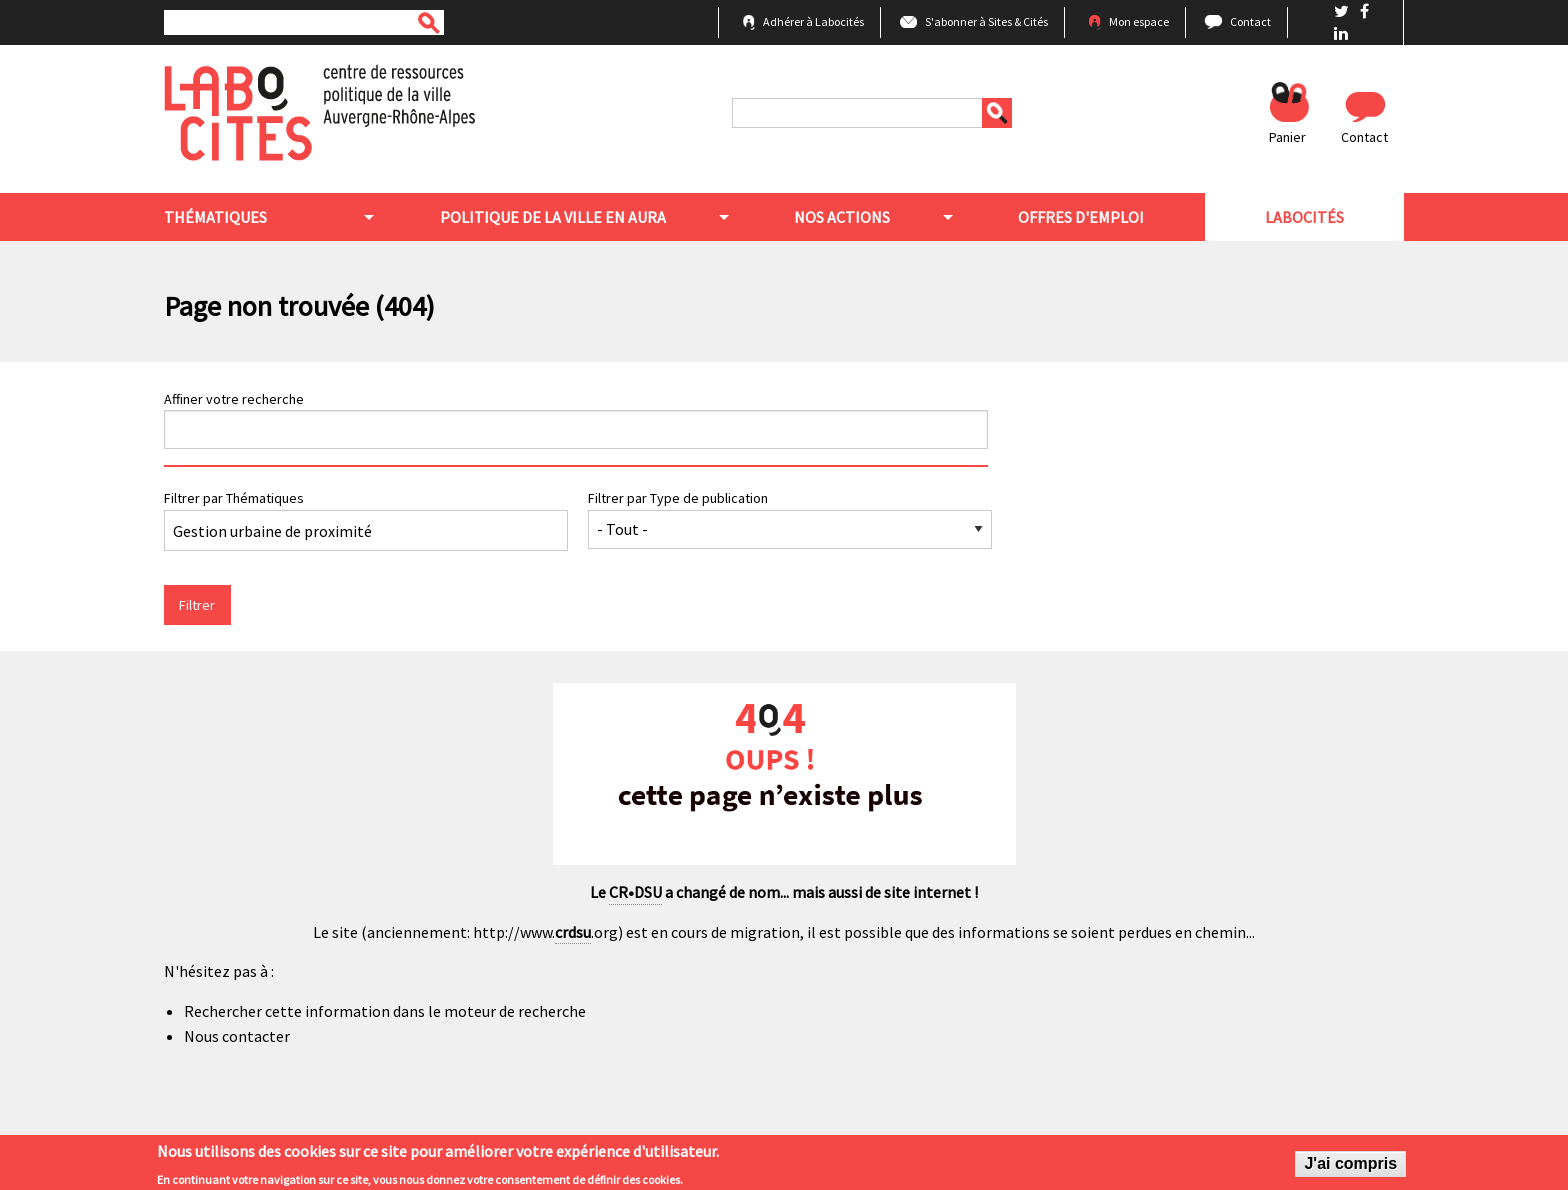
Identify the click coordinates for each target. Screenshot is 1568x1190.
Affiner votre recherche (234, 399)
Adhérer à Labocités (813, 21)
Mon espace (1139, 21)
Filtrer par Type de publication (678, 498)
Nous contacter (237, 1036)
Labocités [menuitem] (1304, 217)
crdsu (573, 932)
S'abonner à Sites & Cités (986, 21)
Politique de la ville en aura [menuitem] (553, 217)
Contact (1250, 21)
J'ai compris (1350, 1166)
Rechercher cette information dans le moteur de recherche (385, 1011)
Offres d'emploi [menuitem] (1081, 217)
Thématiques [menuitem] (215, 217)
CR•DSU (635, 892)
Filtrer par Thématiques (234, 498)
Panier (1287, 137)
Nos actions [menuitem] (842, 217)
